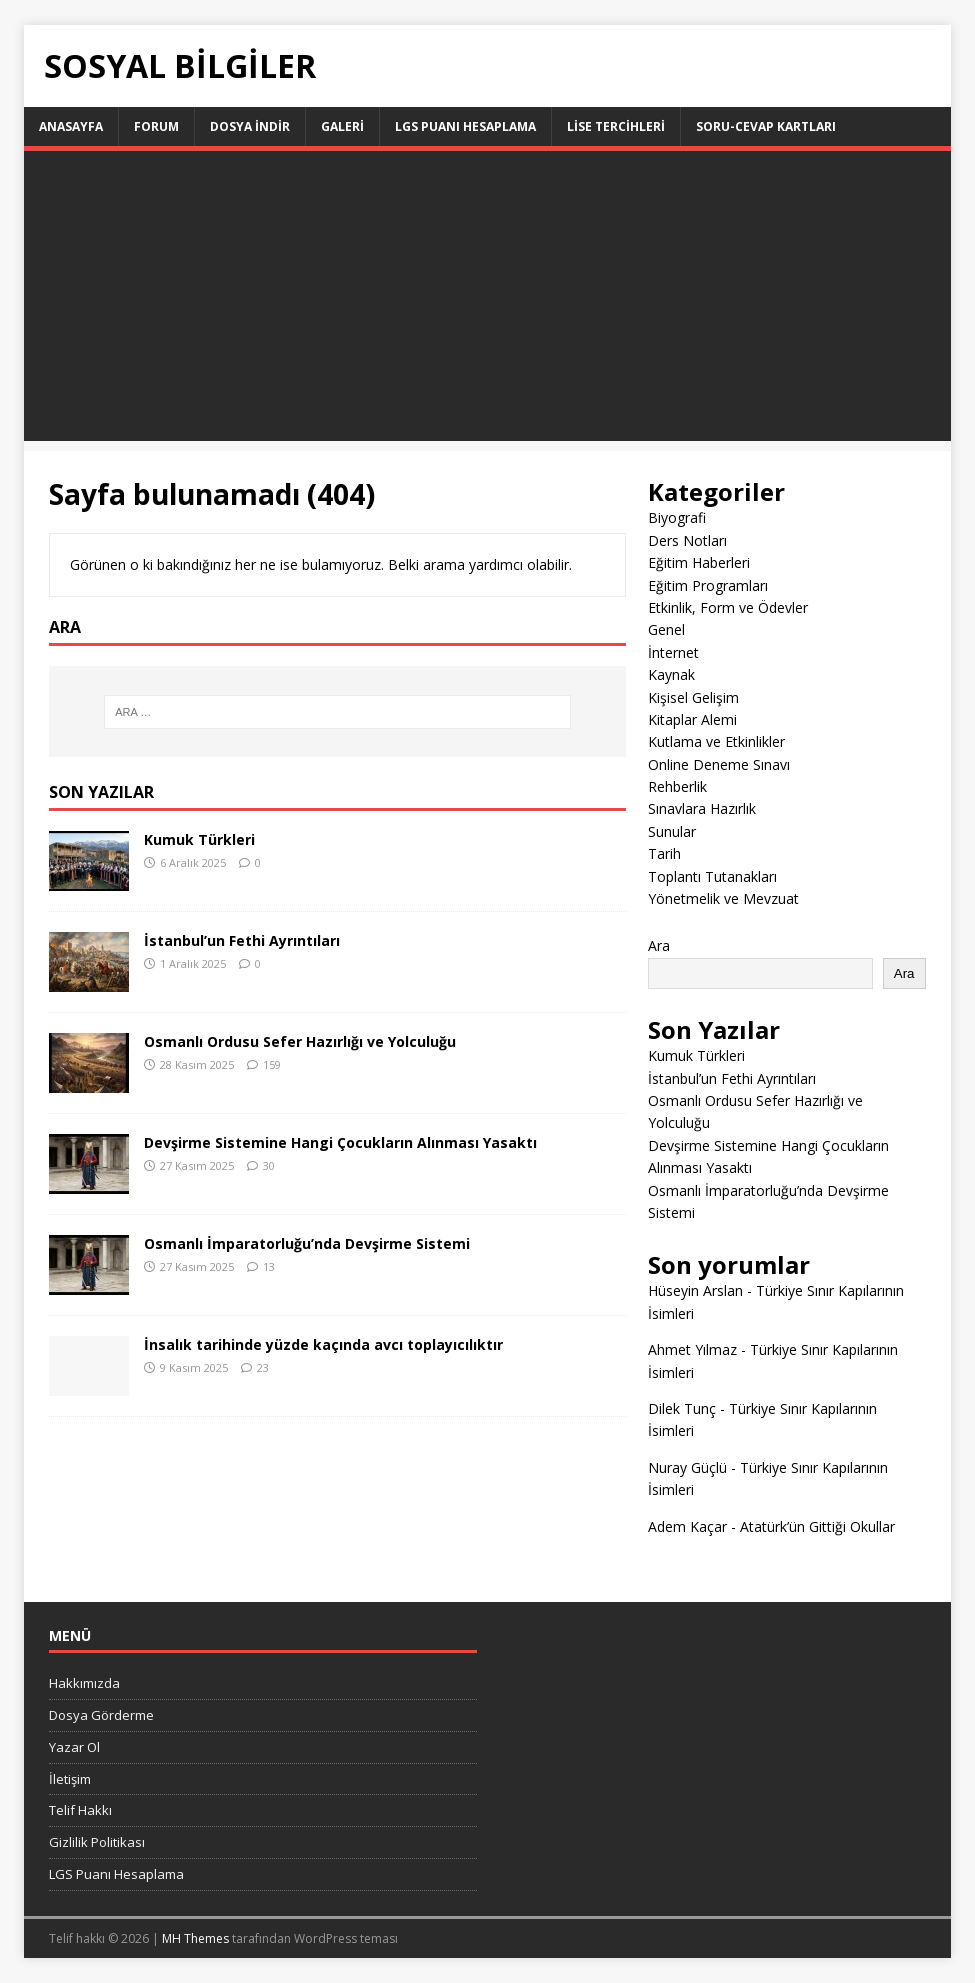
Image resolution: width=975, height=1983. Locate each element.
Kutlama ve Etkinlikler (716, 741)
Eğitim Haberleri (699, 562)
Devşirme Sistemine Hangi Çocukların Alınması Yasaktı (340, 1142)
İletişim (70, 1779)
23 (263, 1367)
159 (272, 1064)
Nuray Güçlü (687, 1467)
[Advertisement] (488, 301)
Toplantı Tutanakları (712, 876)
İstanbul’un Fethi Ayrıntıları (242, 940)
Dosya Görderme (101, 1715)
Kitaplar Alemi (692, 719)
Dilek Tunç (682, 1408)
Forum (156, 126)
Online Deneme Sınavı (719, 764)
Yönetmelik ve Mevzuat (723, 898)
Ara (659, 945)
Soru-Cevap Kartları (766, 126)
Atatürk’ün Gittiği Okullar (817, 1526)
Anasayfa (71, 126)
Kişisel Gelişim (693, 697)
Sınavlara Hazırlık (702, 808)
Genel (666, 629)
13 (269, 1266)
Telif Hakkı (80, 1810)
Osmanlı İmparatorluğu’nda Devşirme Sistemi (307, 1243)
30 (269, 1165)
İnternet (673, 652)
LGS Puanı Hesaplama (465, 126)
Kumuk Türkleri (199, 839)
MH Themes (195, 1938)
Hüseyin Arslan (695, 1290)
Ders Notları (687, 540)
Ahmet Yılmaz (692, 1349)
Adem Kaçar (687, 1526)
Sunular (672, 831)
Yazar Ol (74, 1747)
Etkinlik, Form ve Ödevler (728, 607)
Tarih (664, 853)
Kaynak (671, 674)
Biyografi (677, 517)
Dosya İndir (250, 126)
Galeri (342, 126)
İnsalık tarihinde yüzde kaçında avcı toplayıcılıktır (323, 1344)
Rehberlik (677, 786)
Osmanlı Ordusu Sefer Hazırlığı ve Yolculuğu (300, 1041)
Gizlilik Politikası (97, 1842)
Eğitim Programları (708, 585)
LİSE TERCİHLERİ (616, 126)
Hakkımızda (84, 1683)
